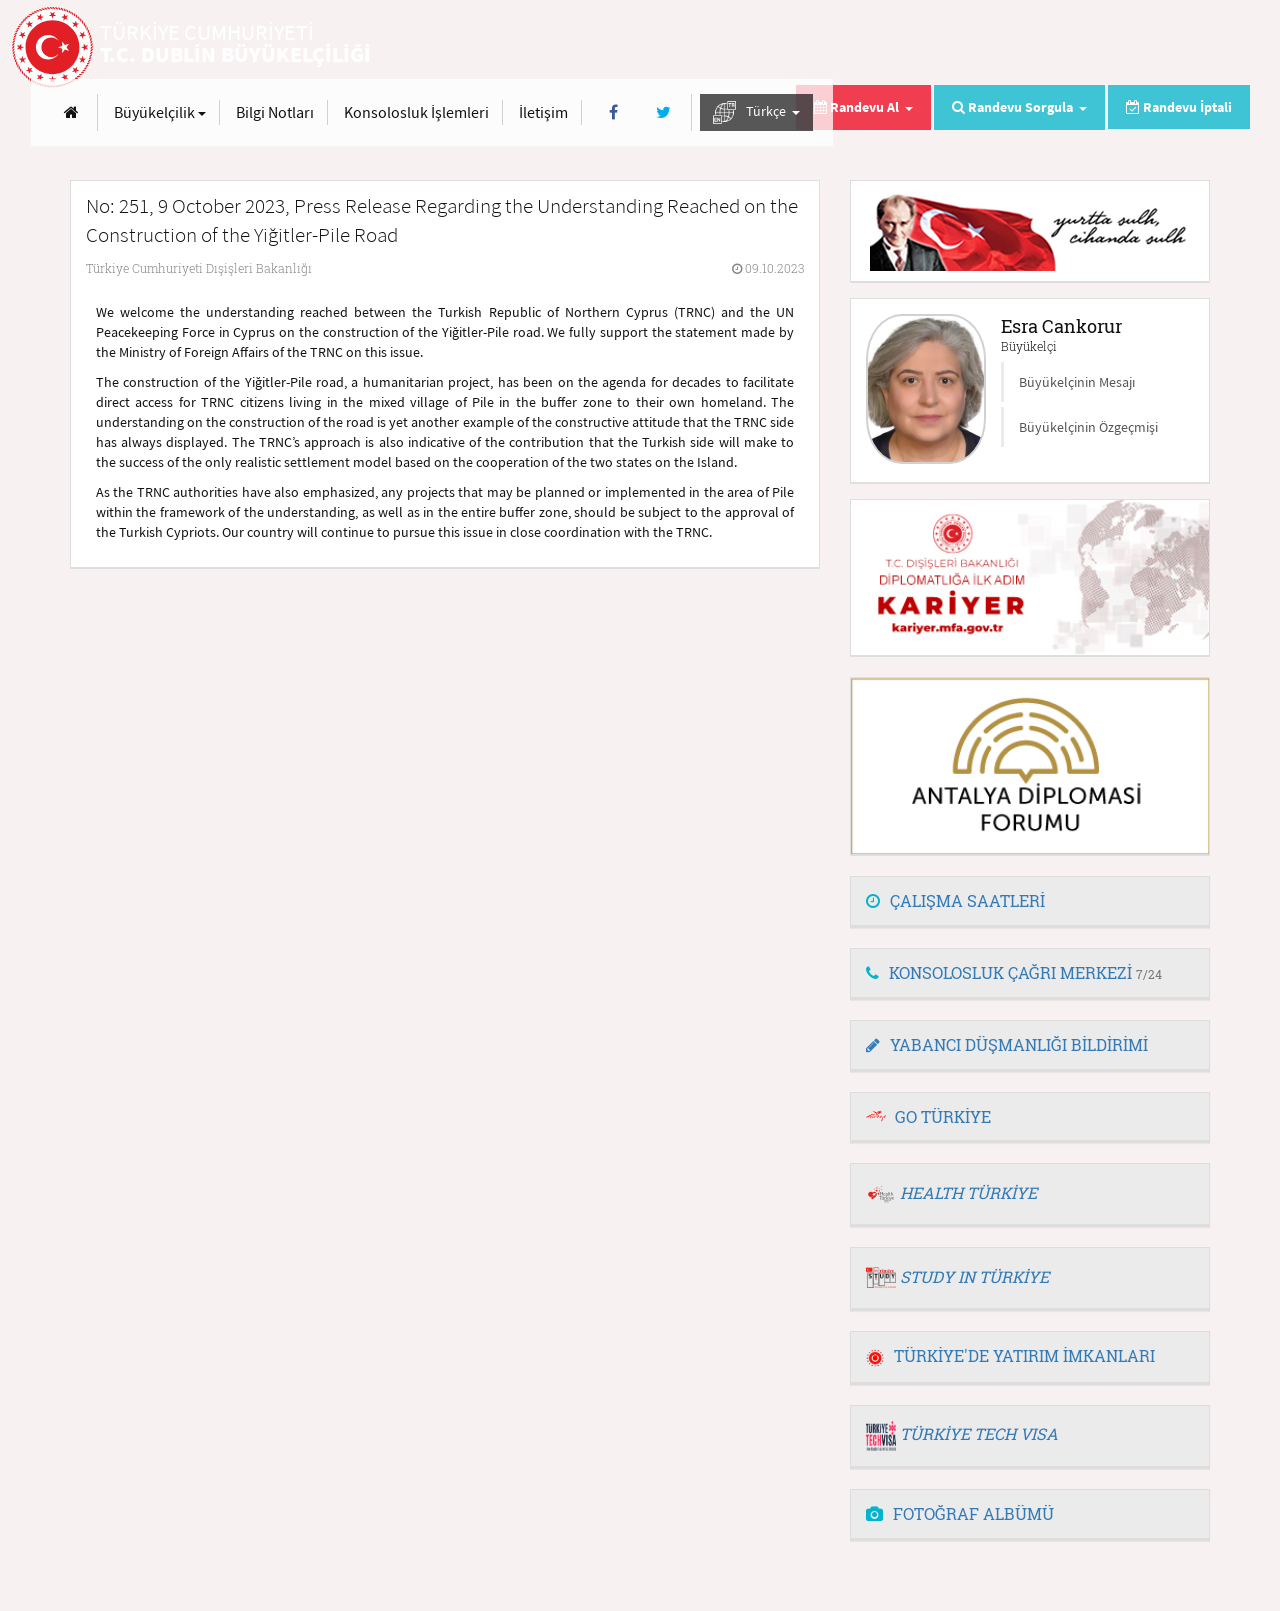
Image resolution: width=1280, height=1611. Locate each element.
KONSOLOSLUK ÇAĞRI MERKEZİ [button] (1014, 972)
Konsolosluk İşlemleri (833, 48)
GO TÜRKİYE (943, 1116)
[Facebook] (1030, 48)
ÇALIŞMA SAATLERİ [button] (955, 900)
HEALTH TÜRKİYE (968, 1192)
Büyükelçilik (577, 48)
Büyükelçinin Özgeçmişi (1088, 427)
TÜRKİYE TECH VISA (979, 1433)
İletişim (960, 48)
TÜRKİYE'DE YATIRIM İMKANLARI (1010, 1355)
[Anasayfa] (488, 48)
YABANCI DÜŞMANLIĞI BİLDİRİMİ (1007, 1044)
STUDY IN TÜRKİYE (974, 1276)
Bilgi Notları (692, 48)
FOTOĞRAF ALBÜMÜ (960, 1513)
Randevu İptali (1179, 107)
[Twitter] (1079, 48)
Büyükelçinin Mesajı (1077, 382)
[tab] (1030, 902)
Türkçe (1173, 48)
